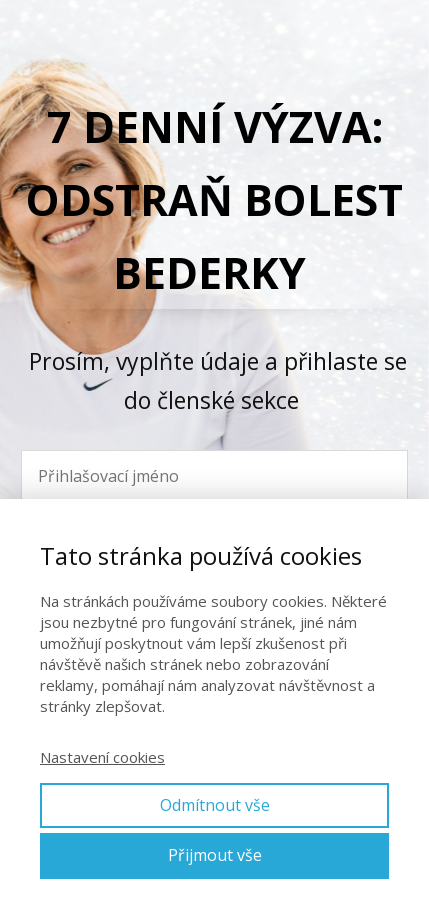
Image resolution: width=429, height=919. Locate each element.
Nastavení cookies (102, 757)
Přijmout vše (215, 855)
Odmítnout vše (215, 805)
